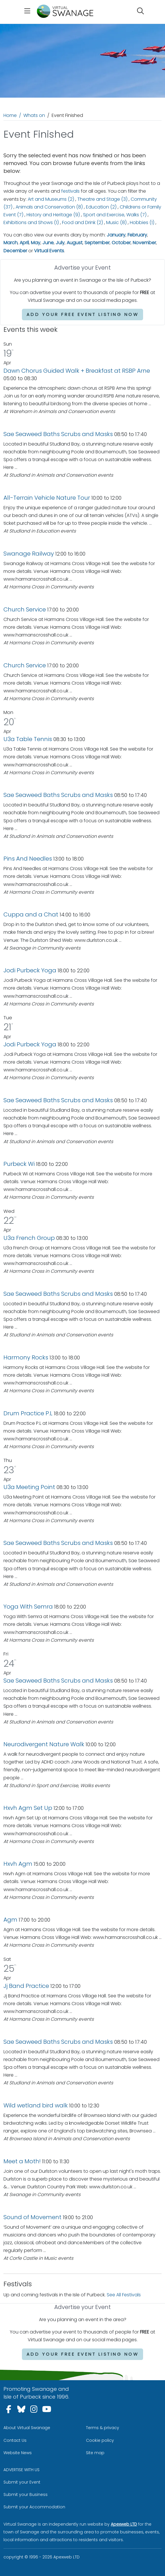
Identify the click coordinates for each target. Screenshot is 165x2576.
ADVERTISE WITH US (21, 2470)
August (74, 242)
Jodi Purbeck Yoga (29, 970)
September (97, 242)
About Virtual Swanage (26, 2428)
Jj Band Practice (26, 1986)
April (24, 242)
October (121, 242)
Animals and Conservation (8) (49, 207)
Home (10, 115)
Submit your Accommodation (34, 2507)
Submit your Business (25, 2494)
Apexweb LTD (124, 2524)
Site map (95, 2453)
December (15, 250)
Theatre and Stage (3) (102, 199)
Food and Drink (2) (82, 222)
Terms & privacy (102, 2428)
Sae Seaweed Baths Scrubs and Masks (58, 434)
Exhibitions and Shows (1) (31, 222)
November (144, 242)
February (137, 235)
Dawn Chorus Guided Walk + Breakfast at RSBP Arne (76, 371)
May (35, 242)
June (48, 242)
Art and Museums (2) (51, 199)
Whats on (34, 115)
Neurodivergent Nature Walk (43, 1744)
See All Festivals (124, 2294)
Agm (10, 1920)
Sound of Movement (32, 2217)
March (10, 242)
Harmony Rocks (25, 1357)
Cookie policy (100, 2440)
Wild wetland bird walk (35, 2105)
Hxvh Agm (17, 1864)
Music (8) (116, 222)
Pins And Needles (28, 859)
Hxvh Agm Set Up (27, 1808)
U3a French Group (29, 1238)
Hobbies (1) (142, 222)
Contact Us (15, 2440)
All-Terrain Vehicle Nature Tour (46, 498)
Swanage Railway (28, 554)
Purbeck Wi (19, 1164)
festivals (70, 191)
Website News (17, 2453)
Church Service (24, 609)
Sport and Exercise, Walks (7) (115, 214)
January (116, 235)
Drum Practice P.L (27, 1413)
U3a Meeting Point (29, 1487)
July (60, 242)
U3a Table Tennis (27, 739)
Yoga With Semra (28, 1607)
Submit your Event (21, 2482)
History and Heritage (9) (53, 214)
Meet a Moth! (22, 2161)
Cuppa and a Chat (31, 914)
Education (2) (101, 207)
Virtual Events (49, 250)
